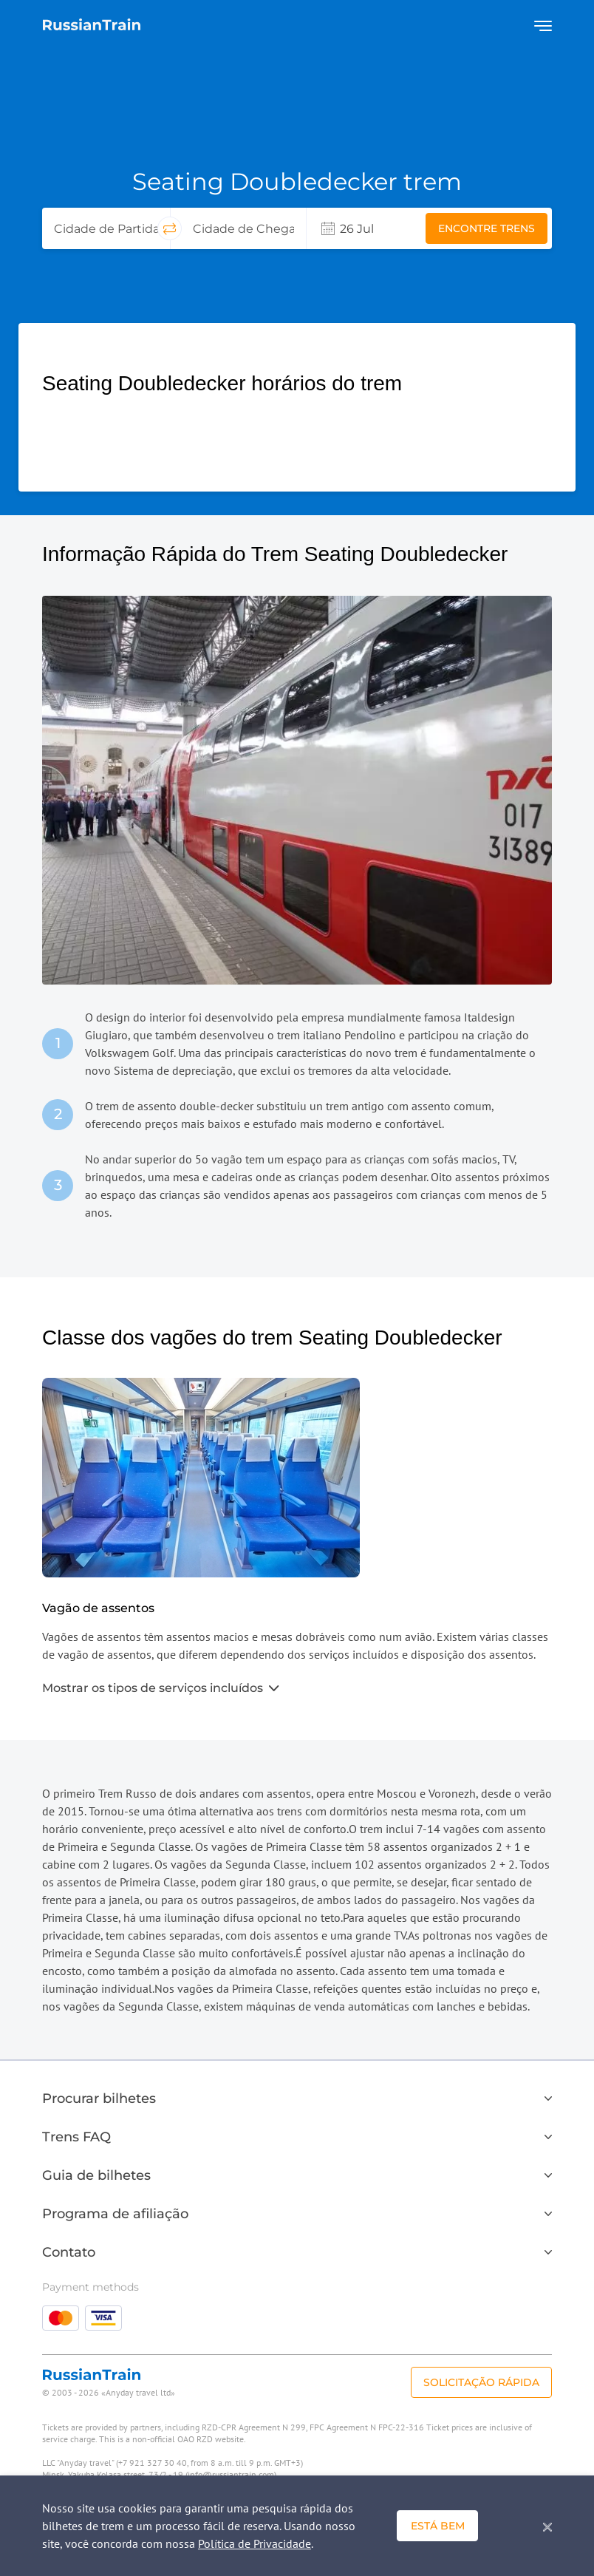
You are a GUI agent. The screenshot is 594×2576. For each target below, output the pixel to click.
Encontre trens (486, 228)
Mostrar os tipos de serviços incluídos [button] (160, 1688)
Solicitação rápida (481, 2382)
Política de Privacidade (254, 2543)
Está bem (438, 2525)
